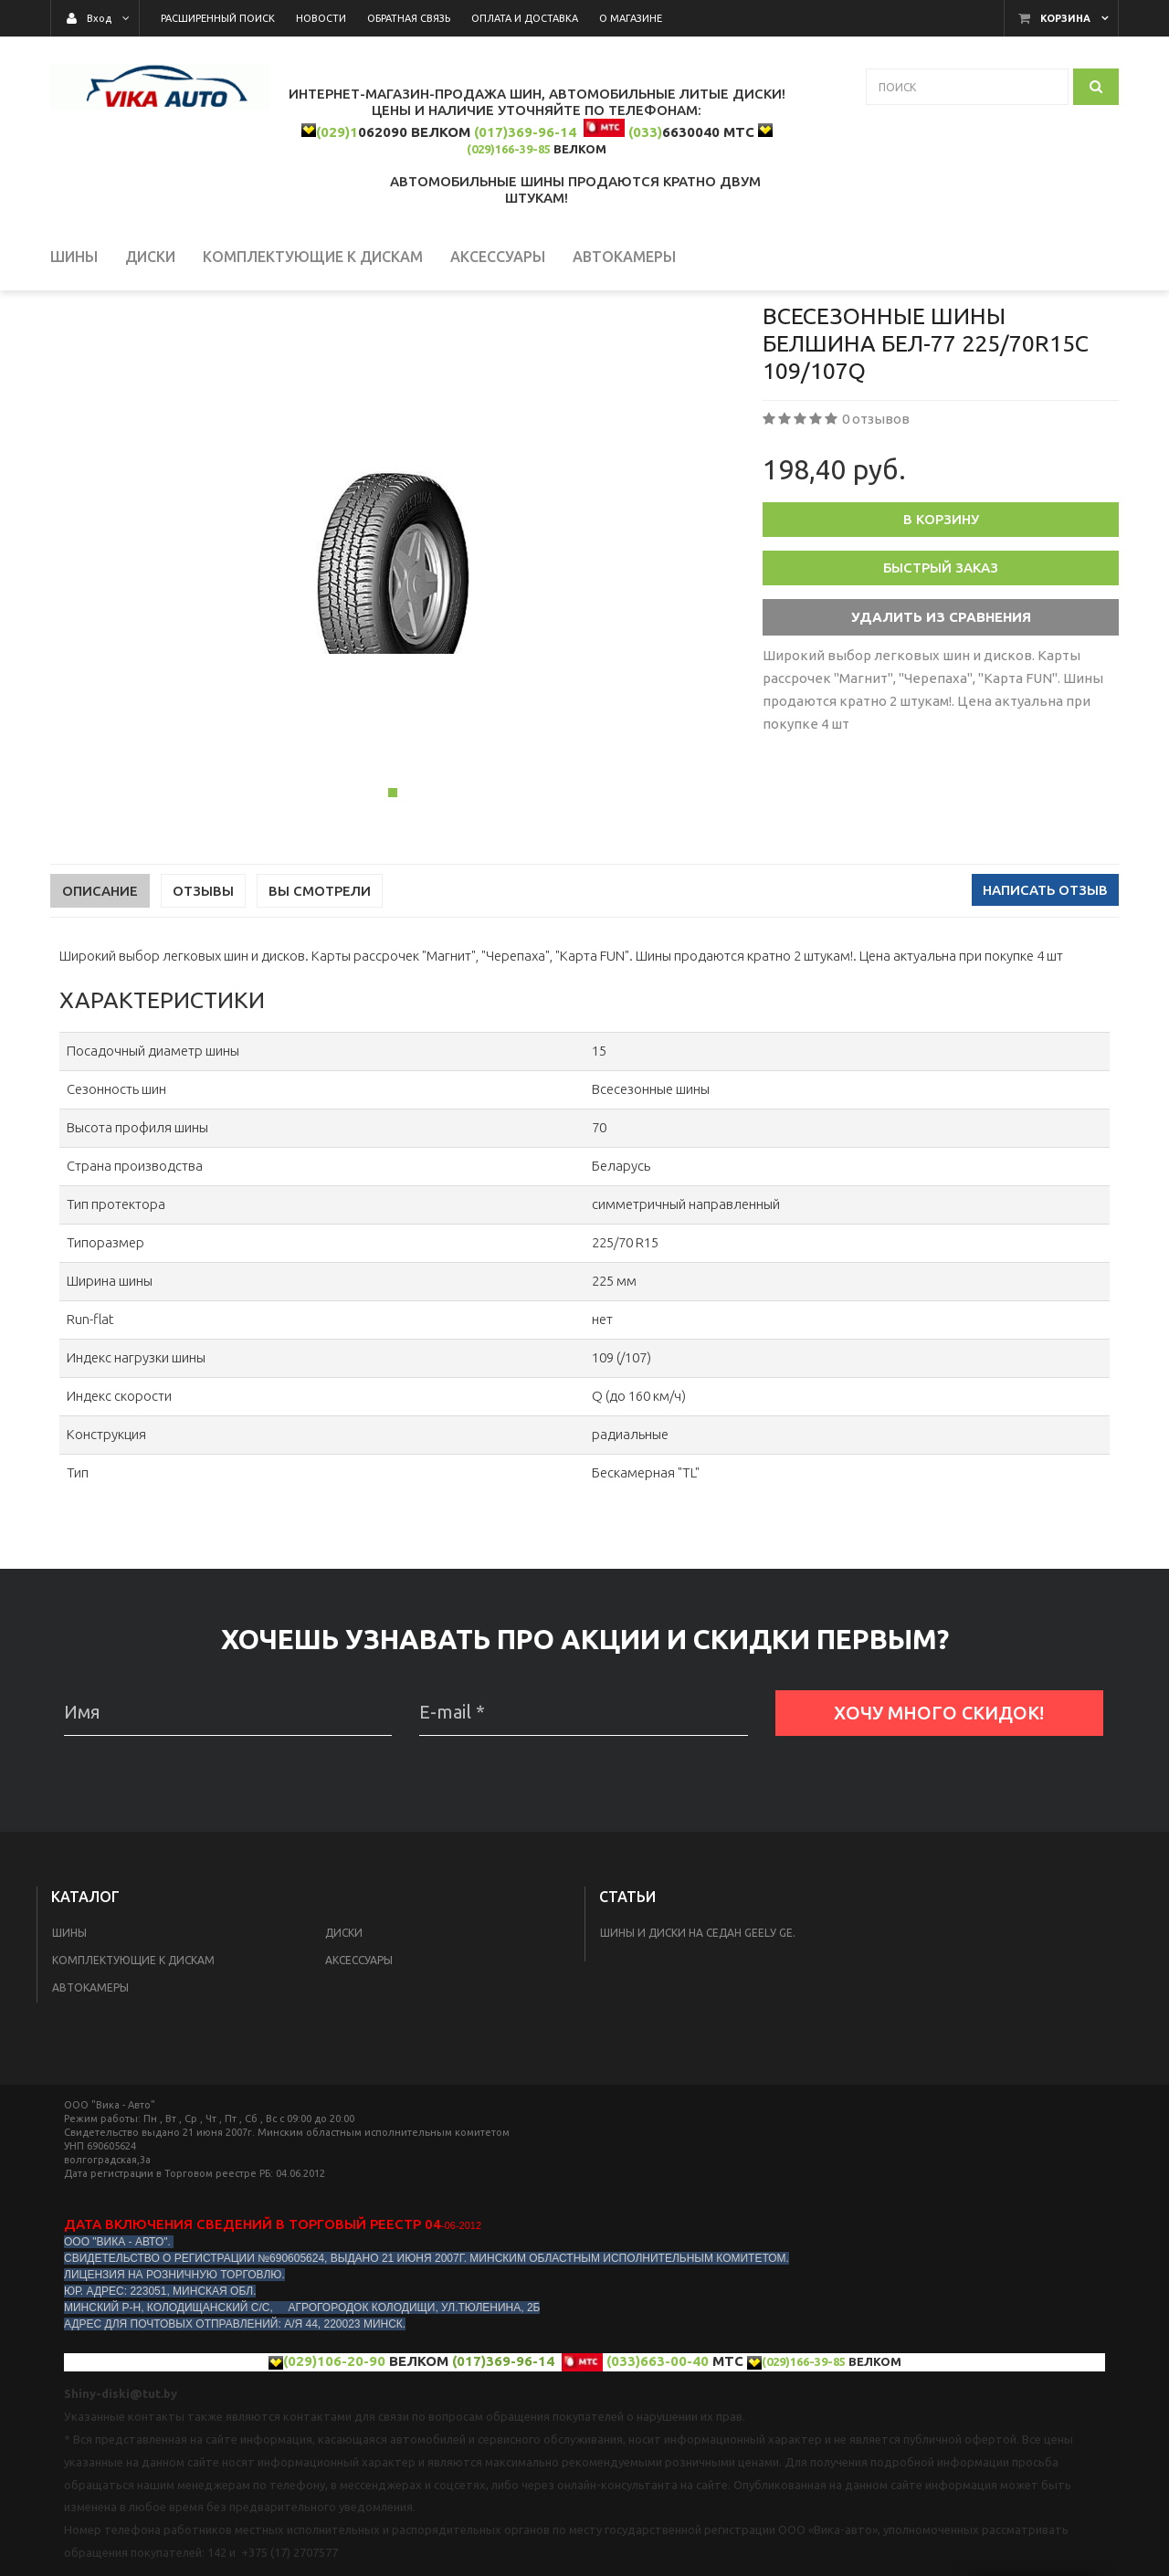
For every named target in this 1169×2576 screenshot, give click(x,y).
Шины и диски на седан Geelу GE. (697, 2012)
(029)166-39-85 (509, 148)
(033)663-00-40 (657, 2440)
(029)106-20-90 (334, 2440)
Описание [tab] (100, 970)
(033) (645, 132)
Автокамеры (90, 2067)
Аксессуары (359, 2039)
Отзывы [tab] (203, 970)
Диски (344, 2012)
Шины (69, 2012)
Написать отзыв (1045, 969)
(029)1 (337, 132)
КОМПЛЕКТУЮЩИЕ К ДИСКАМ (133, 2039)
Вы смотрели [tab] (320, 970)
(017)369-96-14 (525, 132)
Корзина (1065, 18)
